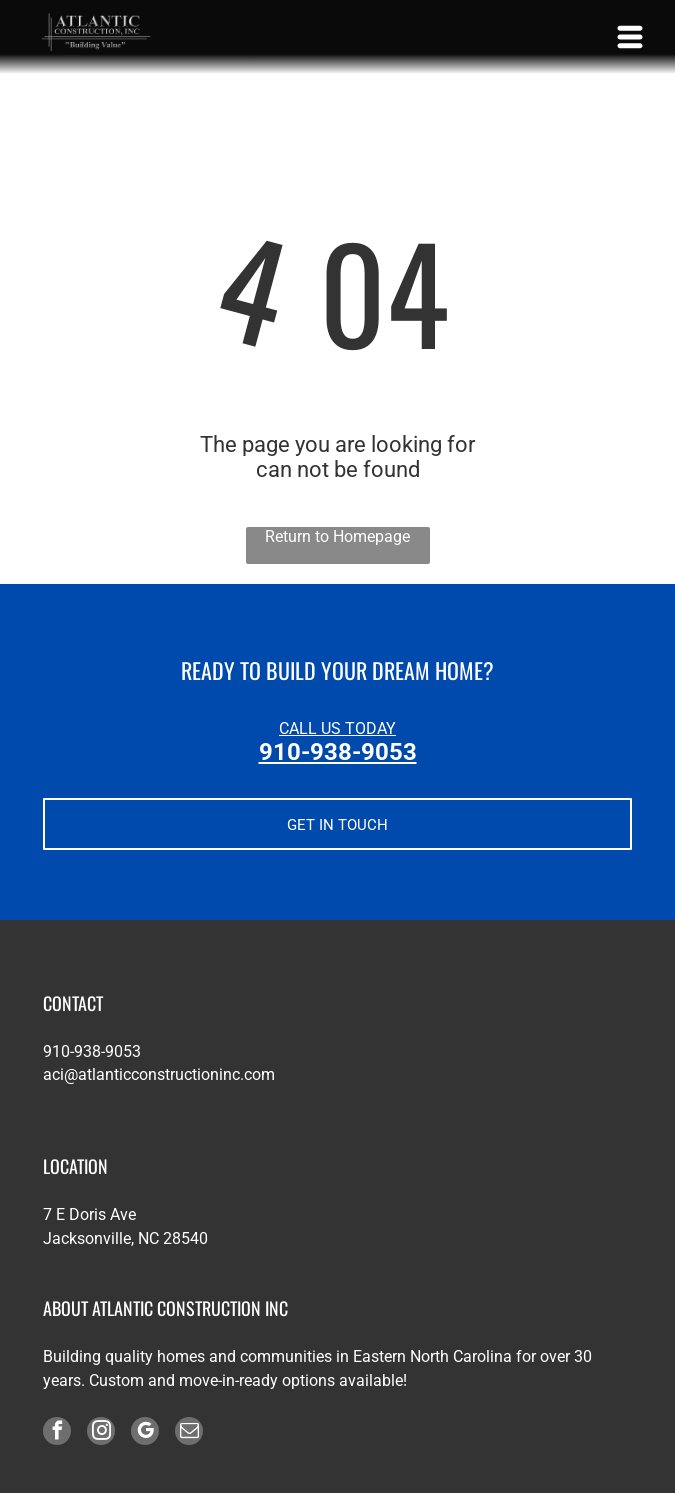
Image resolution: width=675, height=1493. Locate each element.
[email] (189, 1433)
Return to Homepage (337, 536)
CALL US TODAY (337, 728)
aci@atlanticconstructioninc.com (159, 1074)
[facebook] (57, 1433)
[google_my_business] (145, 1433)
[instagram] (101, 1433)
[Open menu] (630, 37)
